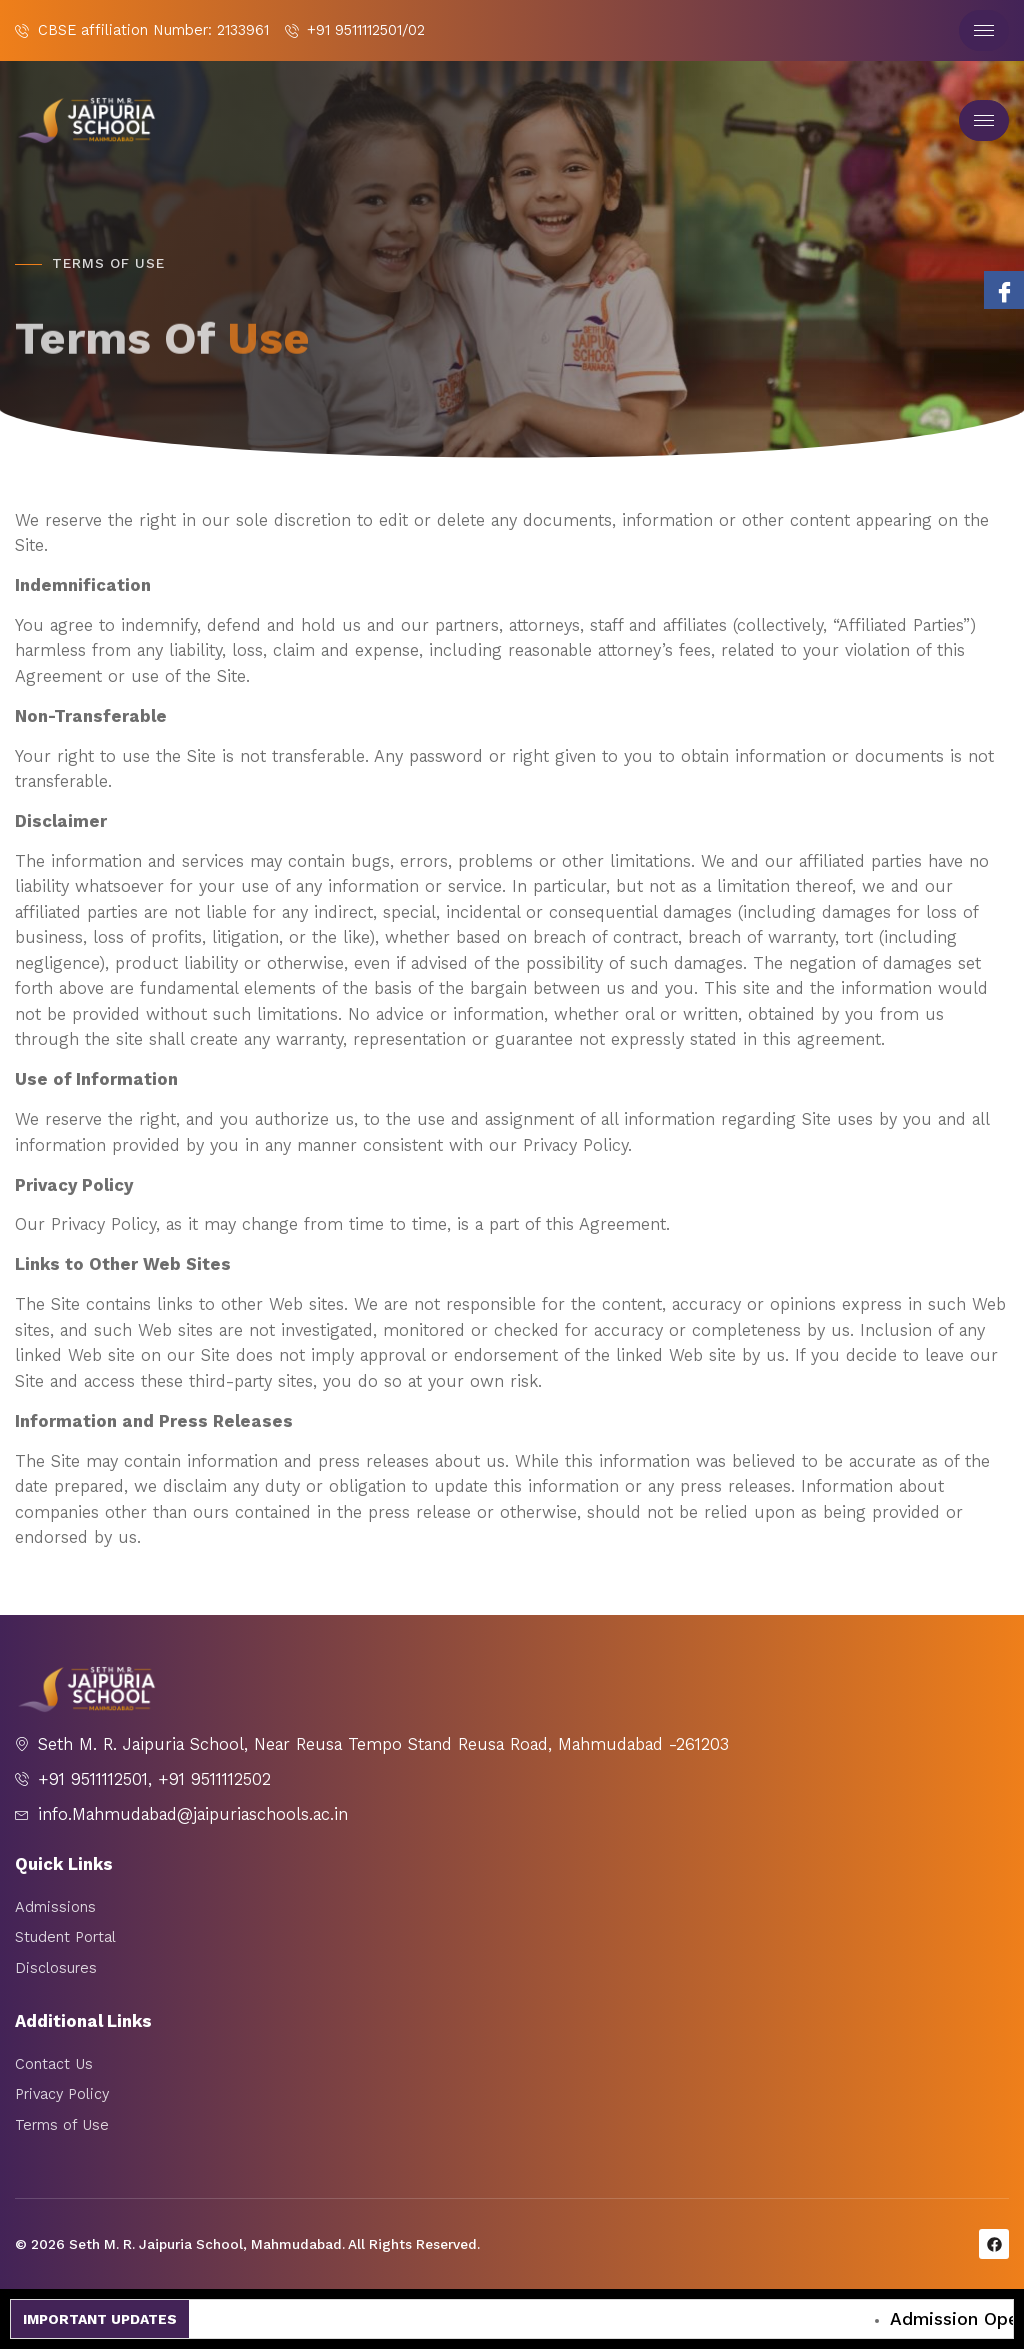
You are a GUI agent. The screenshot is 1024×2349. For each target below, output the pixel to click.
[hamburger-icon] (984, 30)
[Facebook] (1004, 290)
